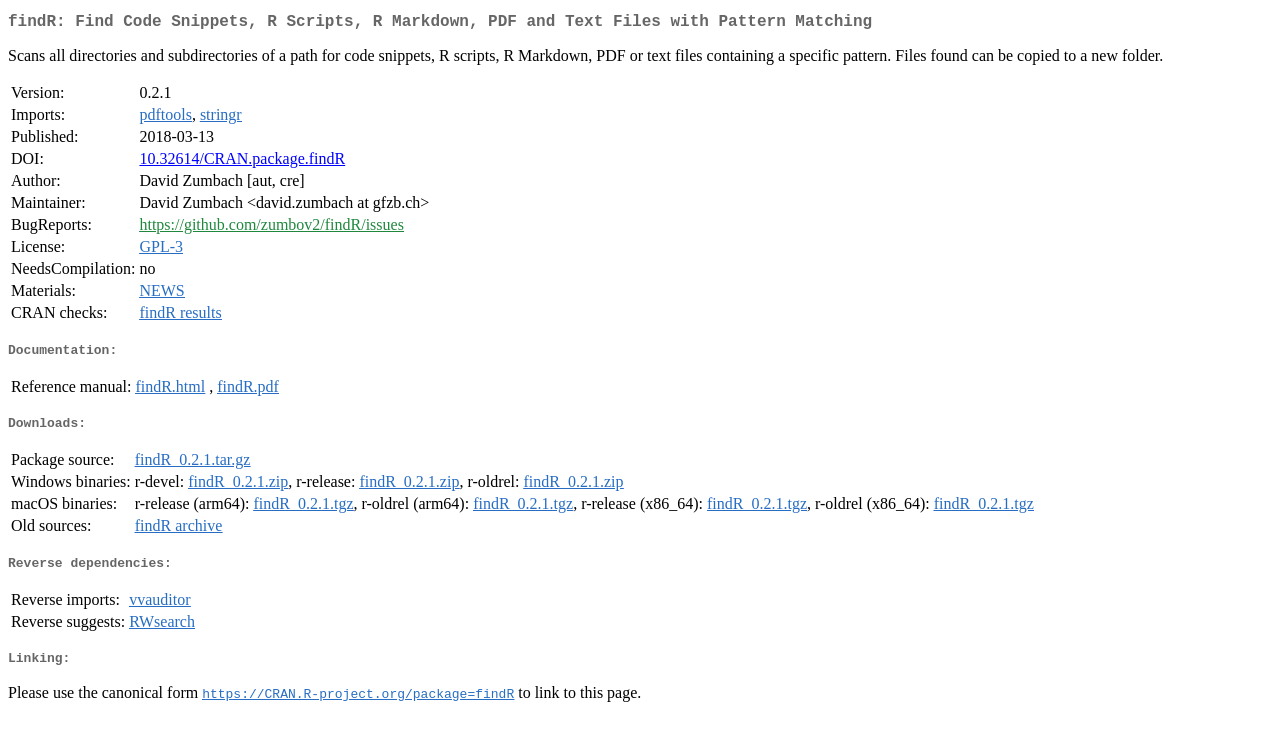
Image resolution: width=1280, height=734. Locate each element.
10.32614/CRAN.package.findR (242, 162)
